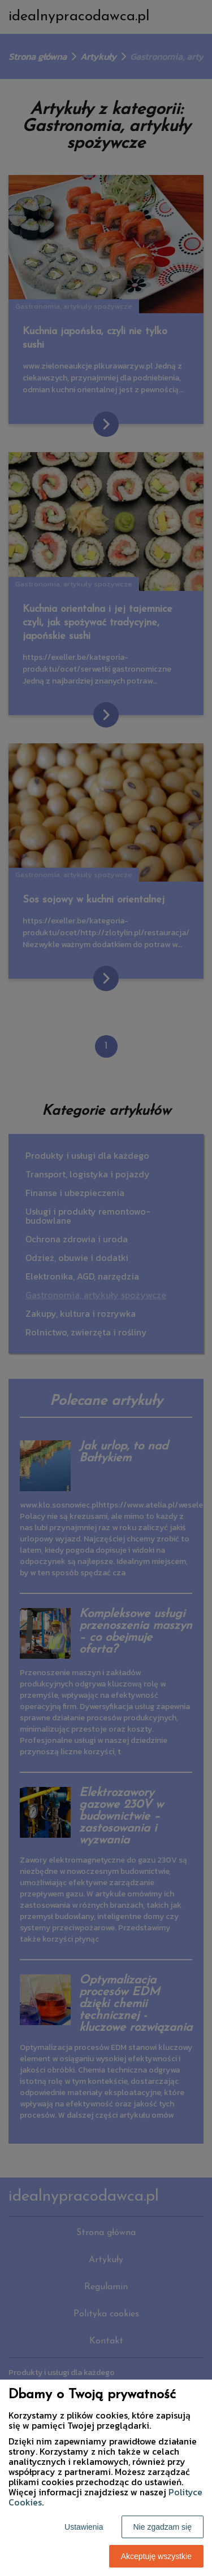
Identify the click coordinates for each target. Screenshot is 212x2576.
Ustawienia (83, 2526)
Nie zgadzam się (162, 2526)
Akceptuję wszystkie (156, 2556)
